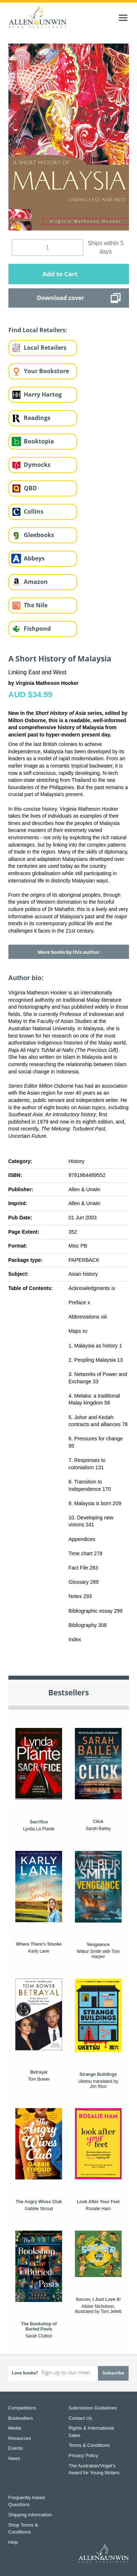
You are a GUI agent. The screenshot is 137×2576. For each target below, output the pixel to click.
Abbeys (34, 558)
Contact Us (80, 2418)
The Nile (35, 605)
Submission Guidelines (93, 2408)
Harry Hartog (43, 394)
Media (14, 2428)
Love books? (25, 2373)
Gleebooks (39, 535)
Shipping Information (30, 2514)
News (14, 2458)
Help (13, 2542)
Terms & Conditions (89, 2445)
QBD (30, 488)
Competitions (22, 2408)
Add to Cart (59, 274)
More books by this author (69, 952)
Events (15, 2448)
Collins (33, 511)
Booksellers (20, 2418)
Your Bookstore (46, 371)
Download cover (60, 298)
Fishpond (37, 629)
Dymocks (37, 465)
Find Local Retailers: (37, 330)
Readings (37, 418)
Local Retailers (45, 348)
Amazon (36, 582)
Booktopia (39, 441)
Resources (19, 2438)
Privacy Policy (83, 2455)
